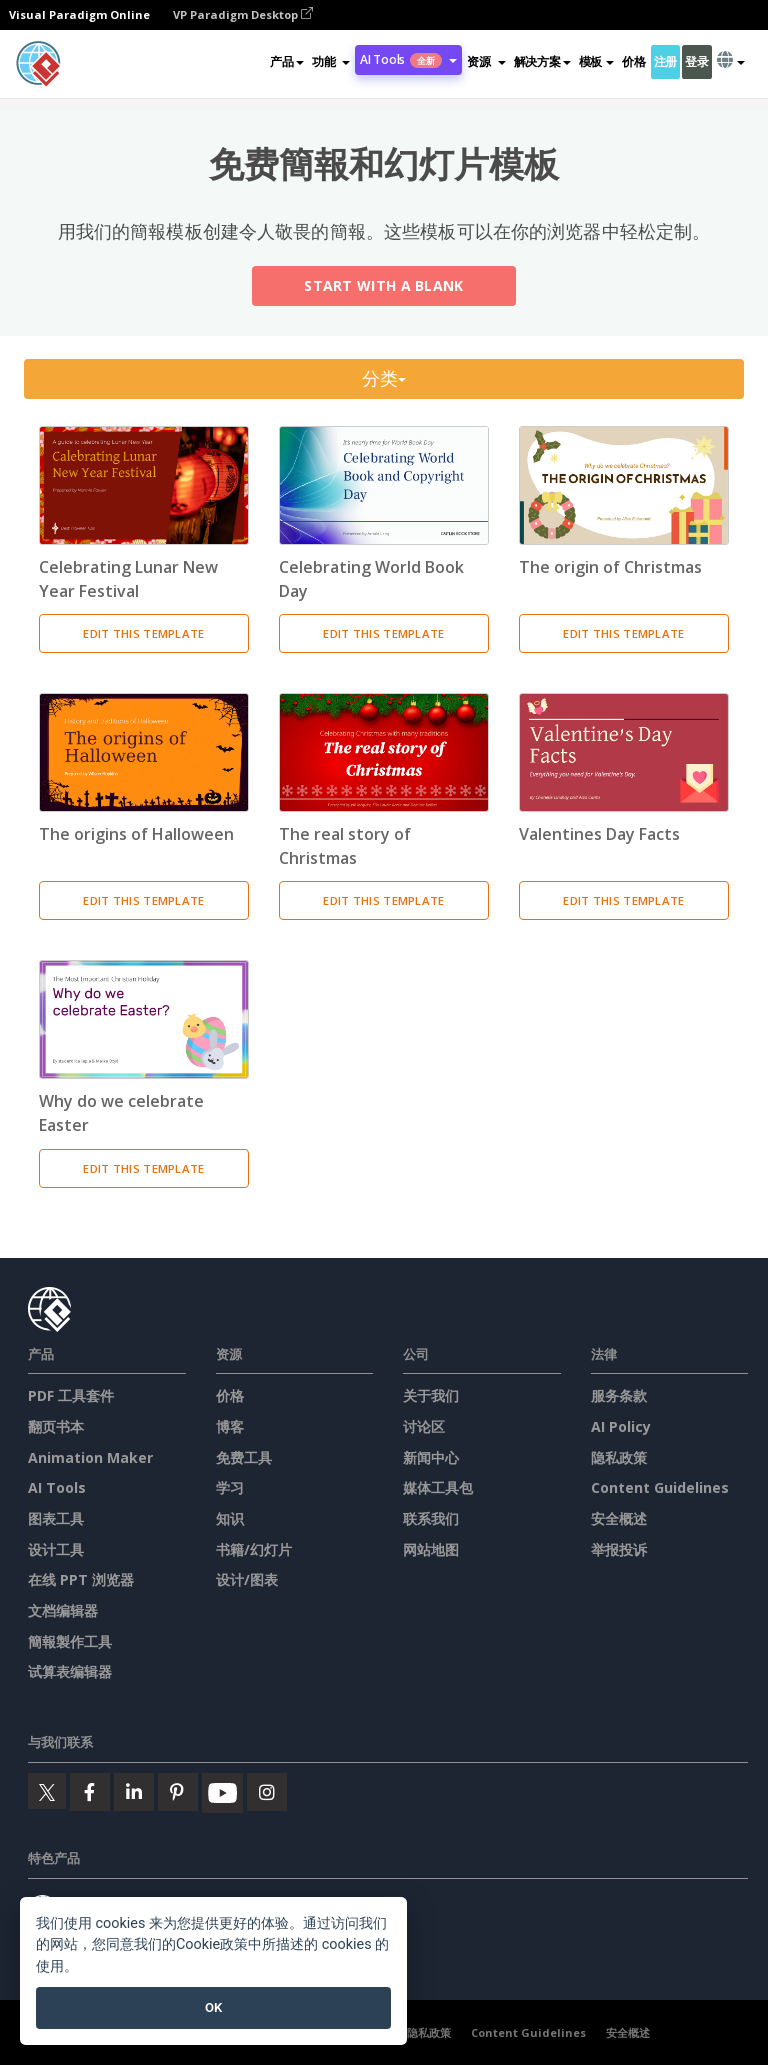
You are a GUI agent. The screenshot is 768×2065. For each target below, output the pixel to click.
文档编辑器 (63, 1610)
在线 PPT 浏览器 (81, 1579)
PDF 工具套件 (71, 1395)
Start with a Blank (383, 286)
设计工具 (56, 1549)
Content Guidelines (660, 1487)
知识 (230, 1518)
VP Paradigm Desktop (243, 14)
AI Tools (57, 1487)
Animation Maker (90, 1457)
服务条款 (619, 1395)
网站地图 (431, 1549)
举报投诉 (619, 1549)
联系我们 (431, 1518)
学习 (230, 1487)
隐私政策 (619, 1457)
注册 (665, 61)
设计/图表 (247, 1579)
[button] (331, 62)
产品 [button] (286, 61)
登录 (696, 61)
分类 (384, 378)
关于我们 (431, 1395)
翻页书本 (56, 1426)
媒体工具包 (438, 1487)
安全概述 (619, 1518)
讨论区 (424, 1426)
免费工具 (244, 1457)
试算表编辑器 (70, 1671)
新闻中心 (431, 1457)
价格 (633, 61)
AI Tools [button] (408, 59)
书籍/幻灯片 (254, 1549)
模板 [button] (596, 61)
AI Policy (621, 1426)
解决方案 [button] (542, 61)
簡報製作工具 (70, 1641)
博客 (230, 1426)
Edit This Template (143, 633)
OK (213, 2007)
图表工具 (56, 1518)
